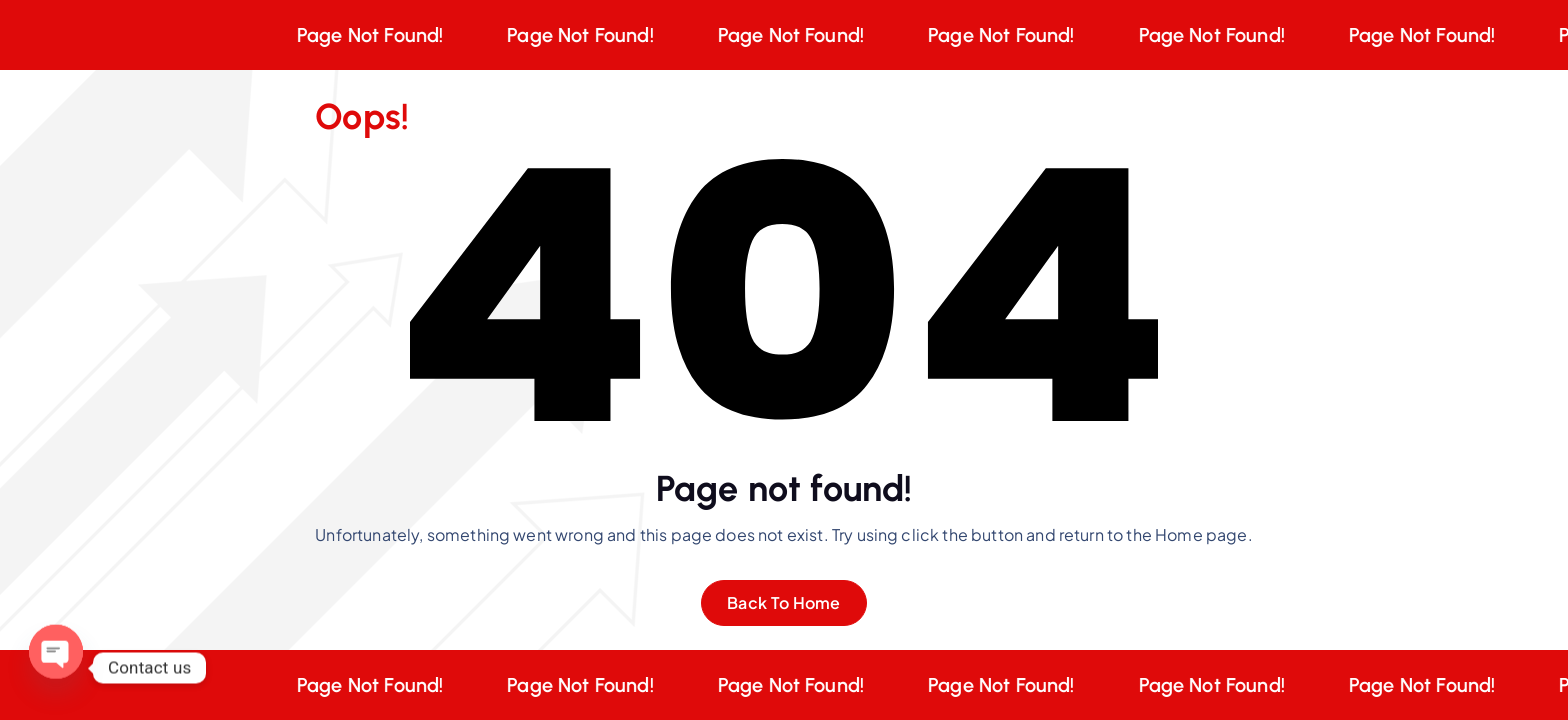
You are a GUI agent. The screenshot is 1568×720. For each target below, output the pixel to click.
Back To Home (784, 602)
